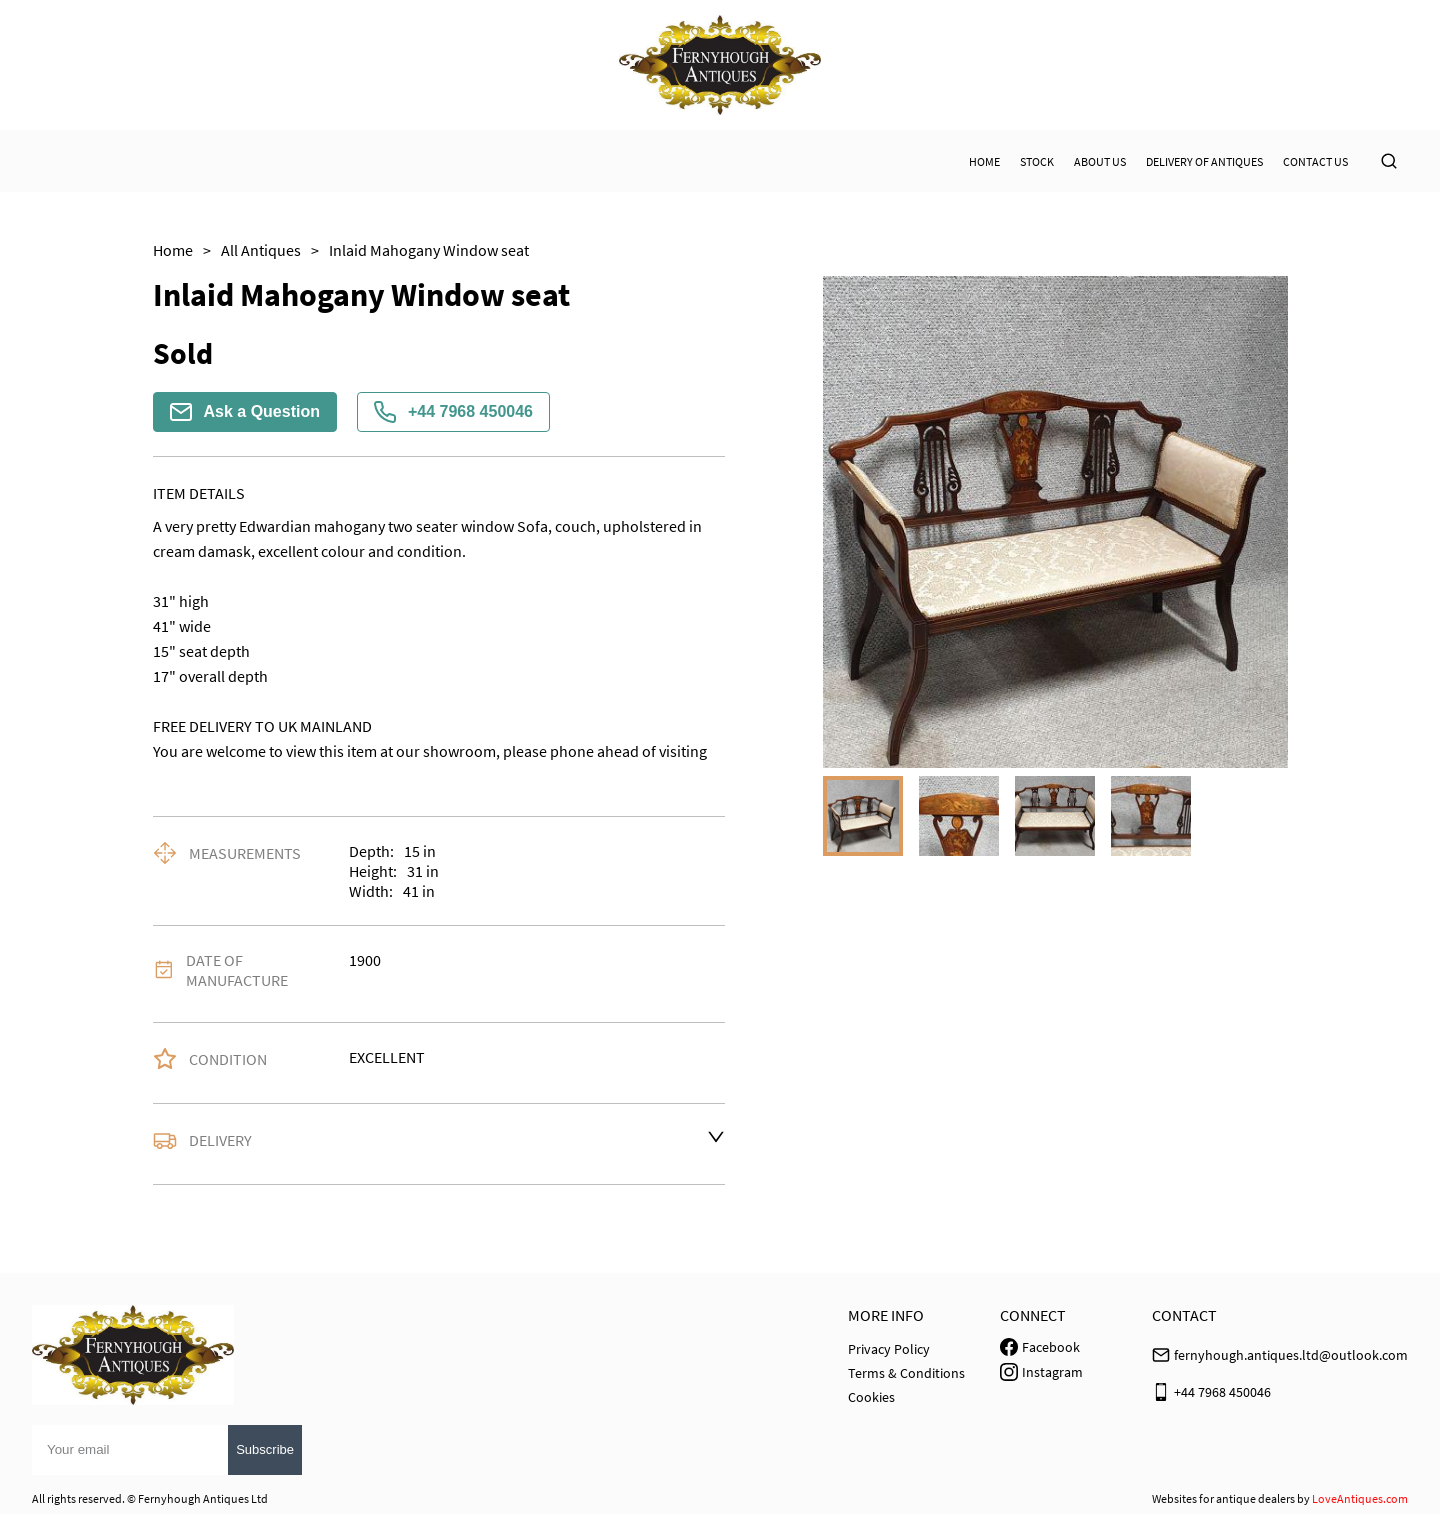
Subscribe (265, 1449)
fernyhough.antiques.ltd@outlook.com (1291, 1355)
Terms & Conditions (906, 1373)
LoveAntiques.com (1360, 1498)
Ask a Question (245, 412)
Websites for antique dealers (1223, 1498)
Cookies (871, 1397)
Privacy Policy (889, 1349)
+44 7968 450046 (453, 412)
